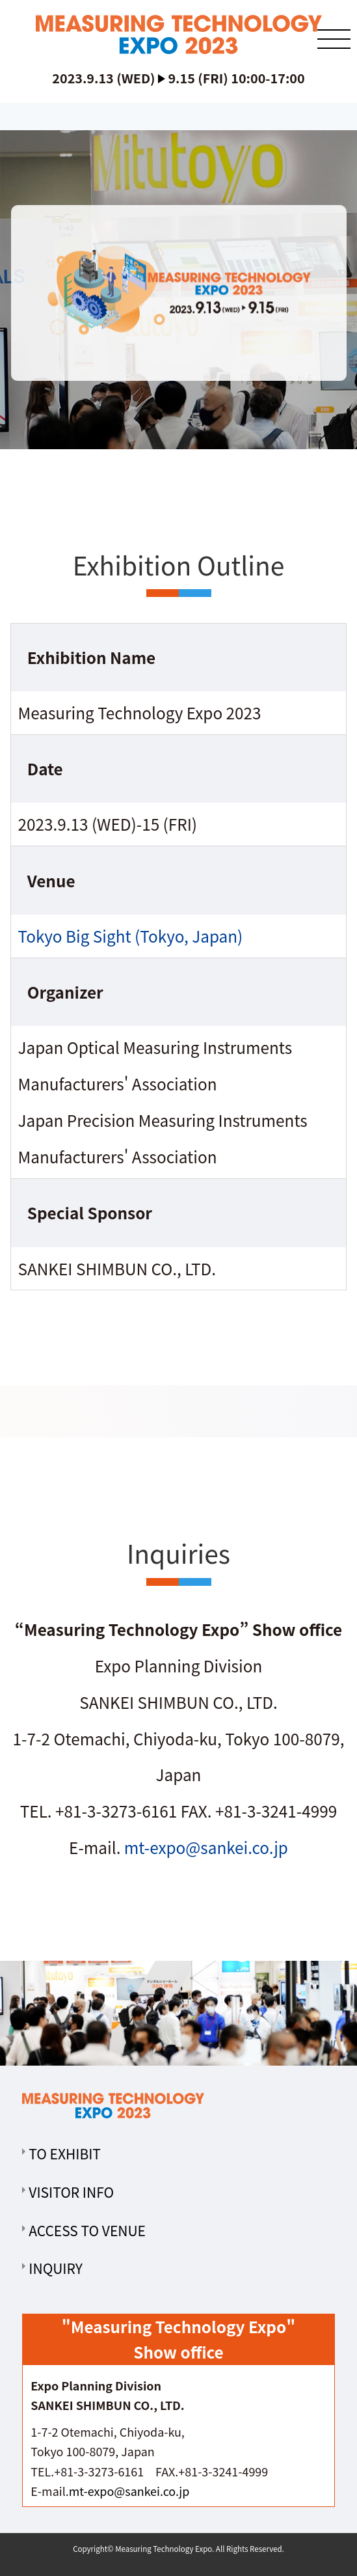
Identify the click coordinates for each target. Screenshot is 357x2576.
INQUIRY (56, 2268)
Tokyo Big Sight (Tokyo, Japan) (130, 935)
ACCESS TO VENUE (87, 2230)
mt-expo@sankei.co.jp (206, 1847)
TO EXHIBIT (65, 2153)
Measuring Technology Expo (163, 2548)
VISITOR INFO (71, 2192)
